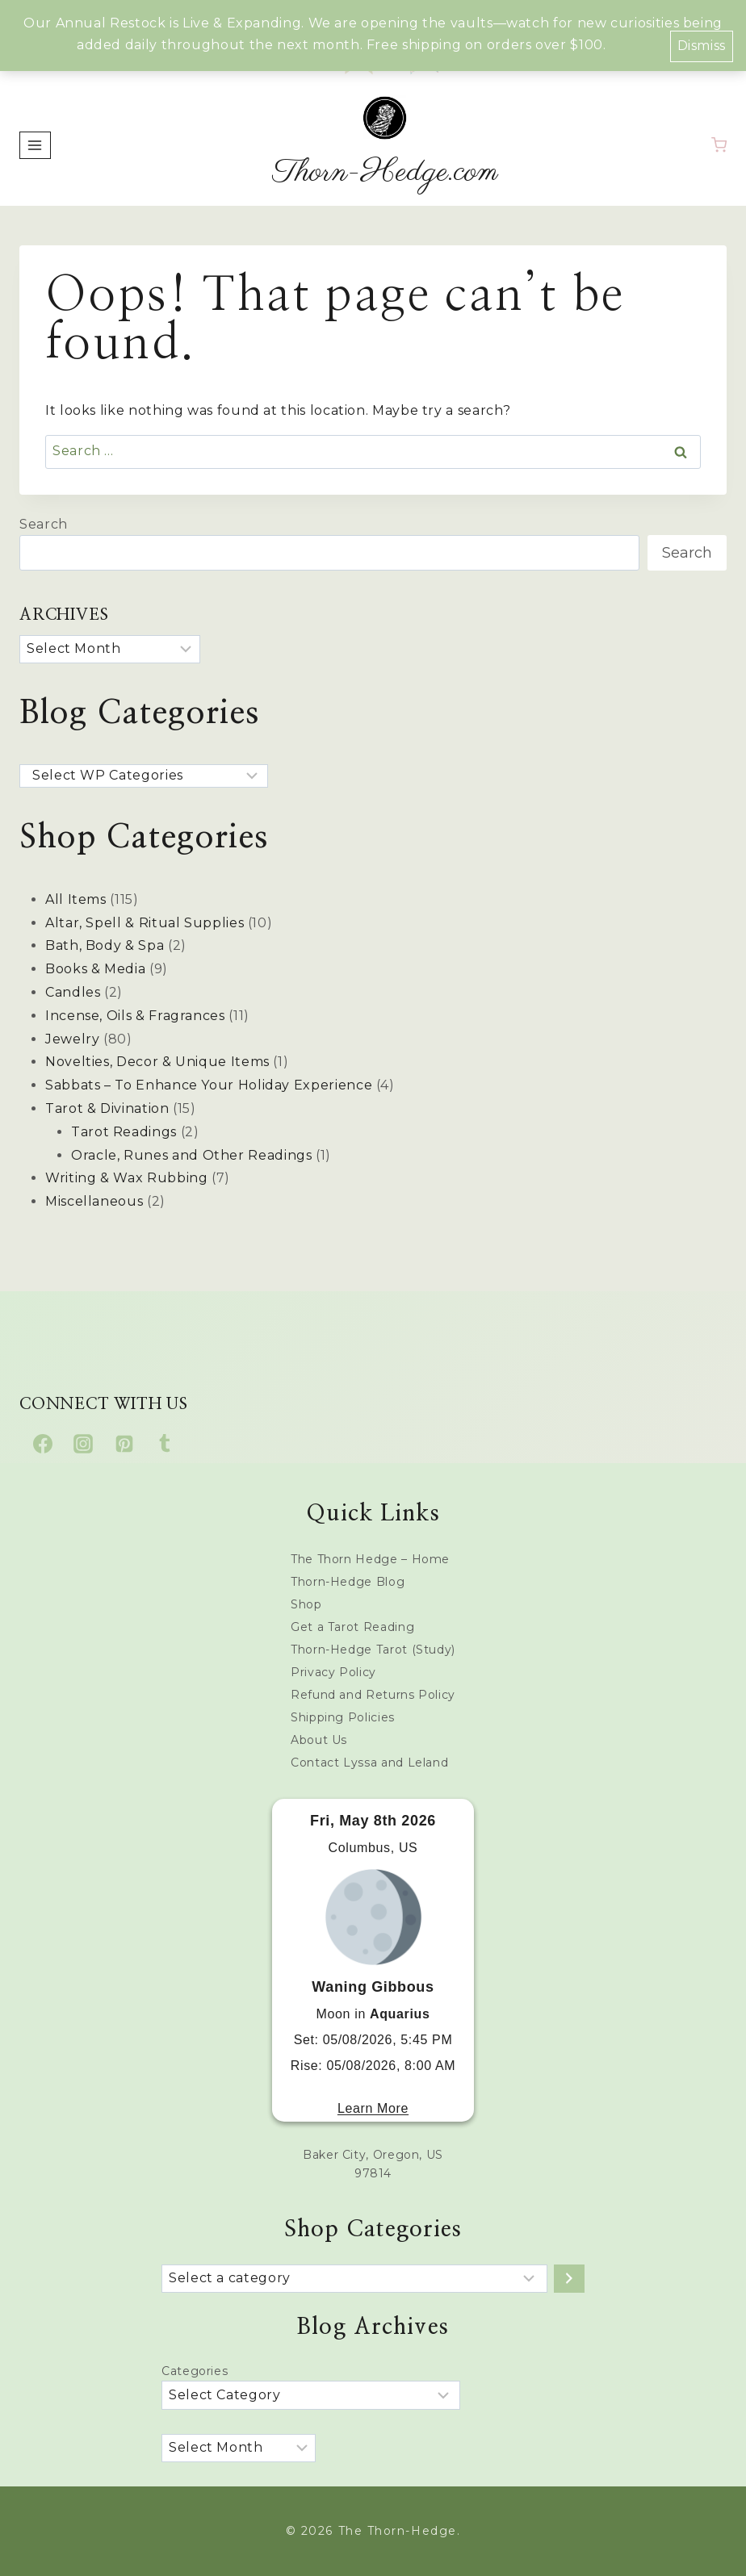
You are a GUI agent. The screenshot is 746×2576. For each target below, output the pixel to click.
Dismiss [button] (701, 45)
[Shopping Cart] (719, 145)
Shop (306, 1604)
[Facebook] (42, 1443)
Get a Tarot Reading (352, 1627)
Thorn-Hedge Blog (347, 1581)
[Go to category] (569, 2278)
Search (43, 524)
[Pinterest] (124, 1443)
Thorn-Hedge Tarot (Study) (373, 1649)
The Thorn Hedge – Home (370, 1559)
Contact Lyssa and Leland (369, 1762)
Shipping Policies (343, 1717)
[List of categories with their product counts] (354, 2278)
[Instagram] (83, 1443)
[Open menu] (35, 145)
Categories (194, 2371)
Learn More (373, 2108)
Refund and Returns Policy (373, 1694)
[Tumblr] (164, 1443)
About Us (319, 1740)
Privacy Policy (333, 1672)
